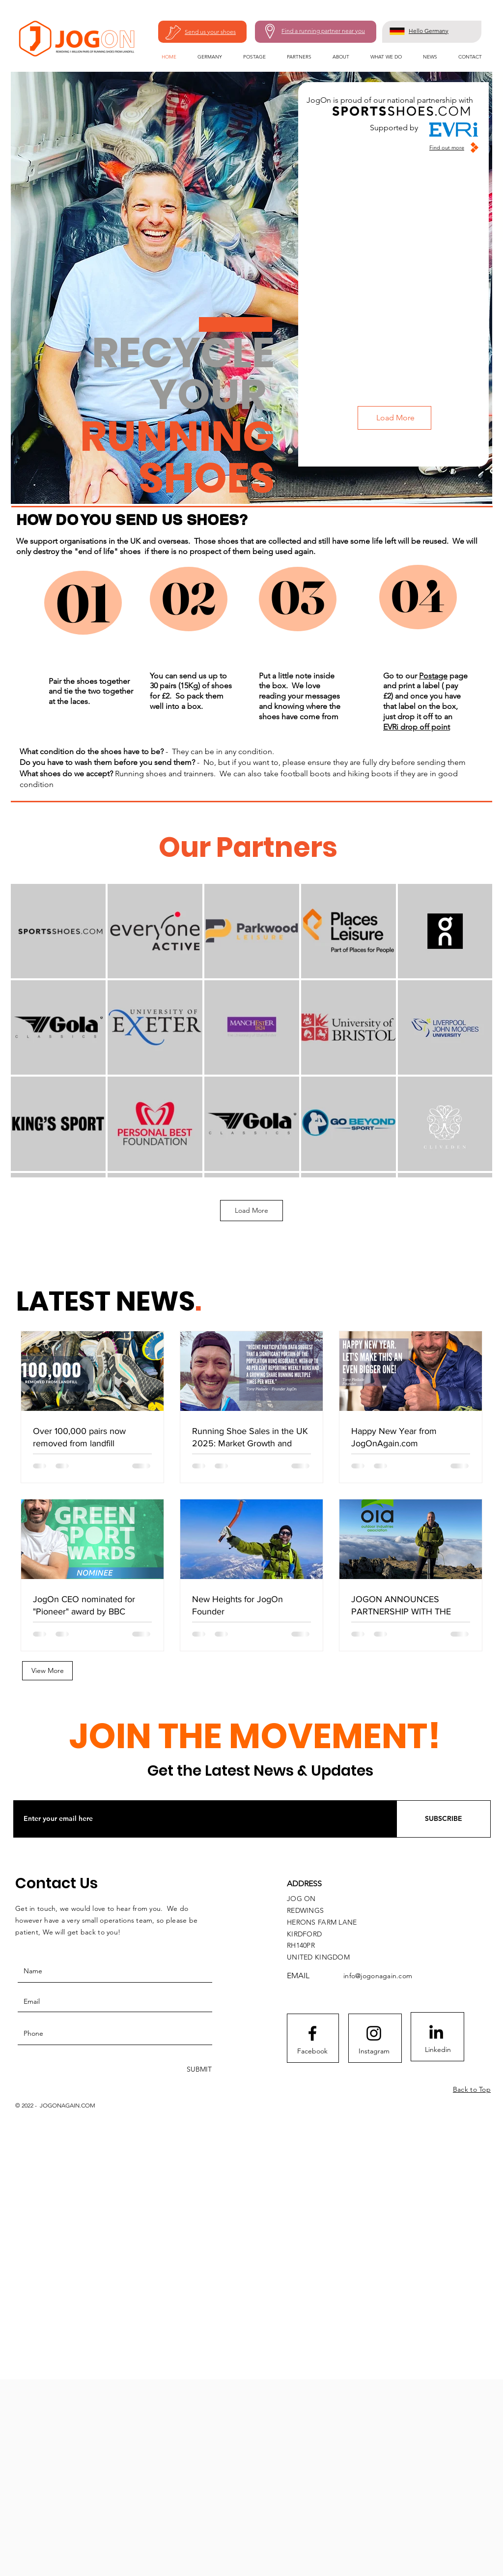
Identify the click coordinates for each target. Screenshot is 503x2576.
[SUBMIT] (198, 2069)
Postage (433, 675)
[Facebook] (312, 2051)
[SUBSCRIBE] (443, 1819)
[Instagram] (374, 2051)
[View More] (47, 1670)
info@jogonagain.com (377, 1975)
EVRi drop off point (416, 727)
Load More (251, 1210)
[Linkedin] (437, 2050)
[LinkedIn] (436, 2032)
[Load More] (394, 418)
